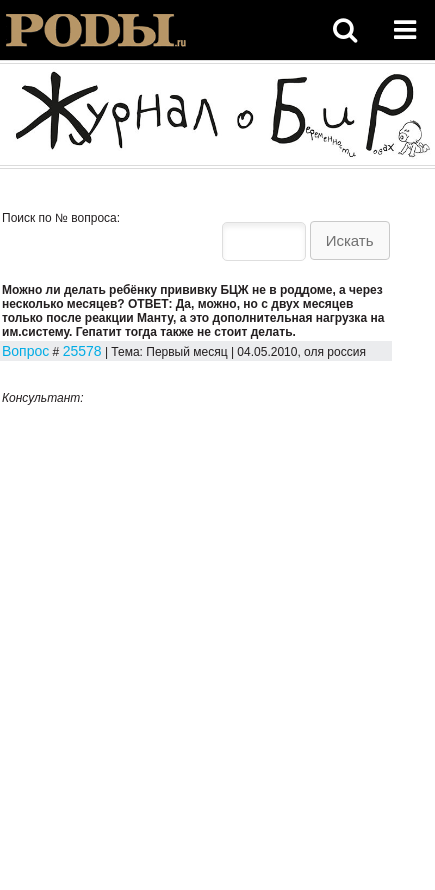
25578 (82, 351)
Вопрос (25, 351)
